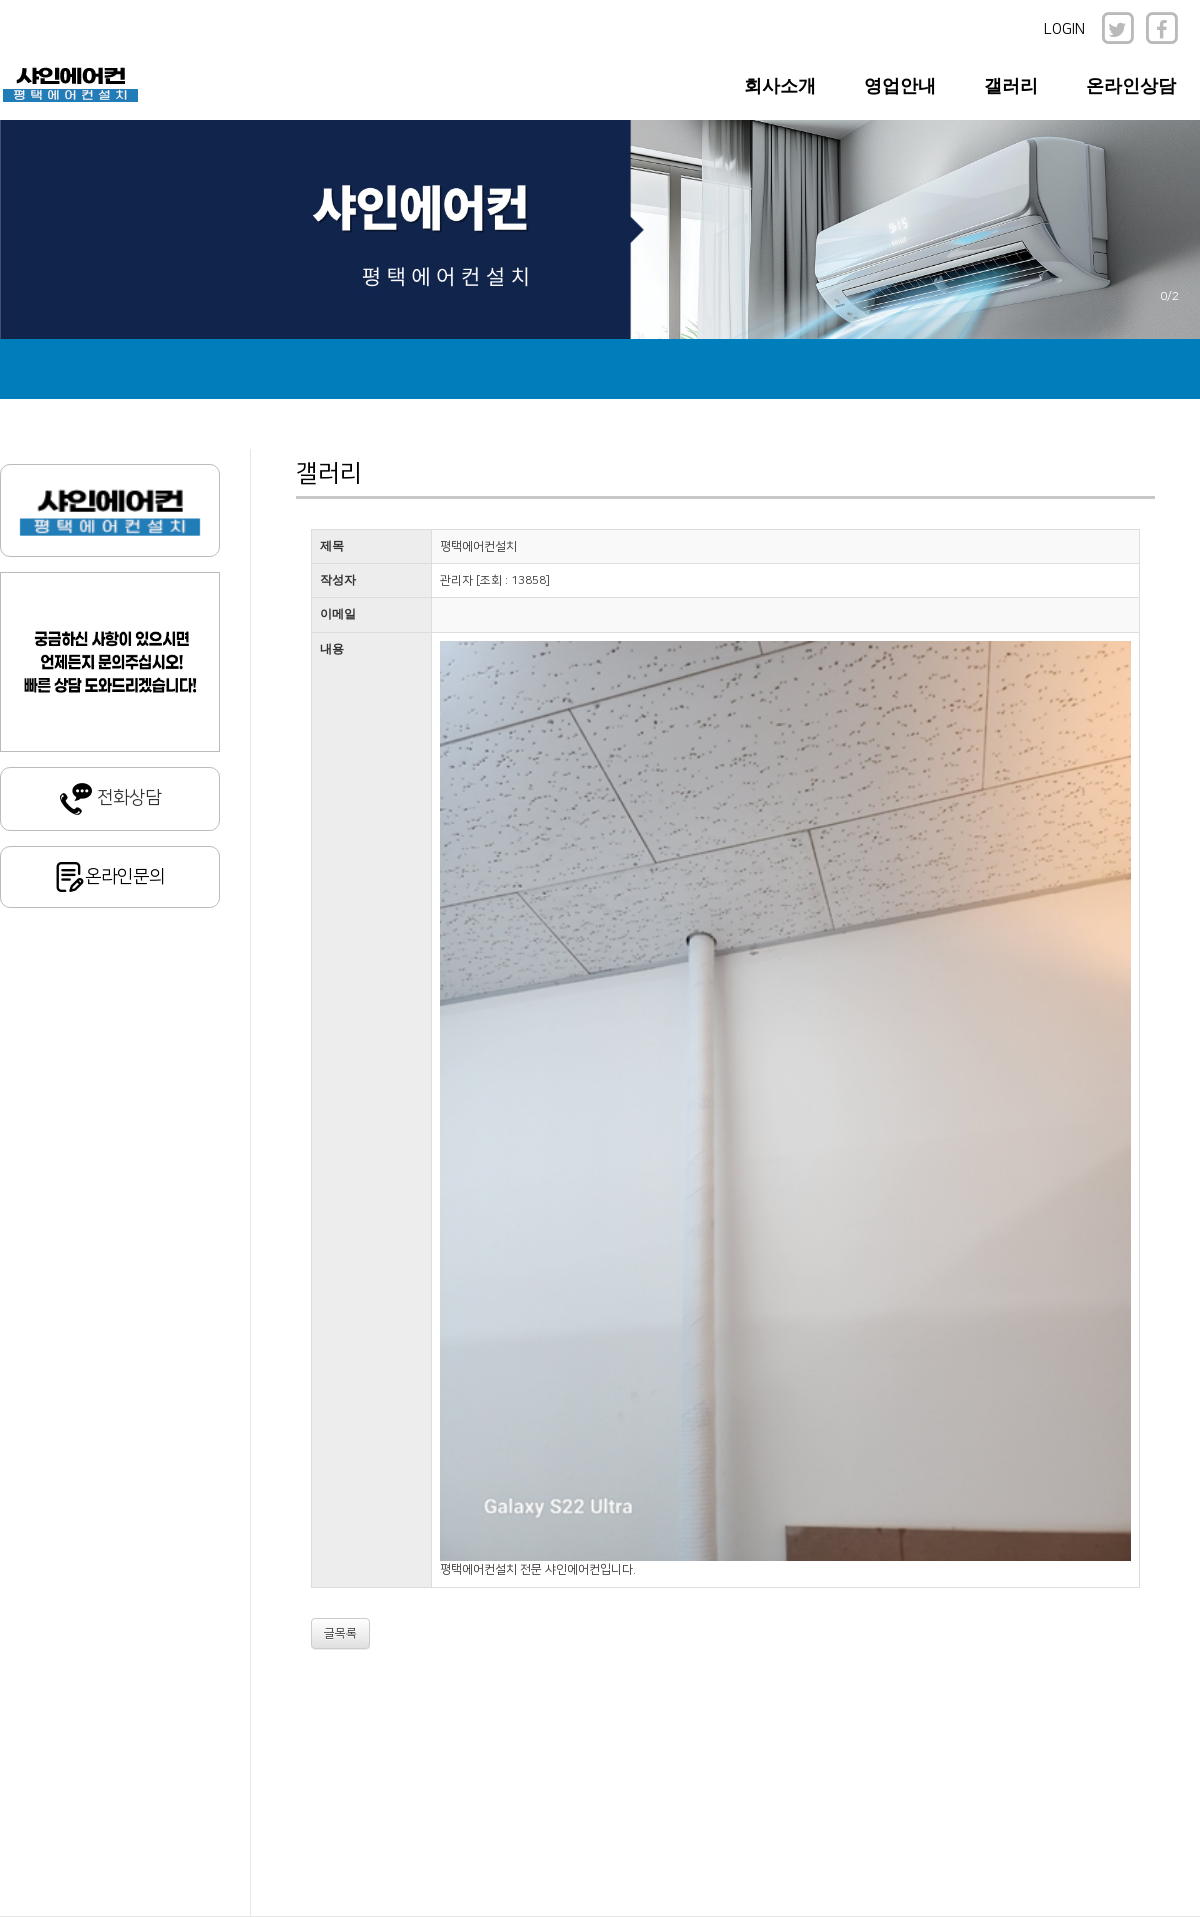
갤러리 (1011, 86)
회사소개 (780, 86)
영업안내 (900, 86)
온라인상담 (1131, 86)
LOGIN (1064, 29)
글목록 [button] (340, 1633)
